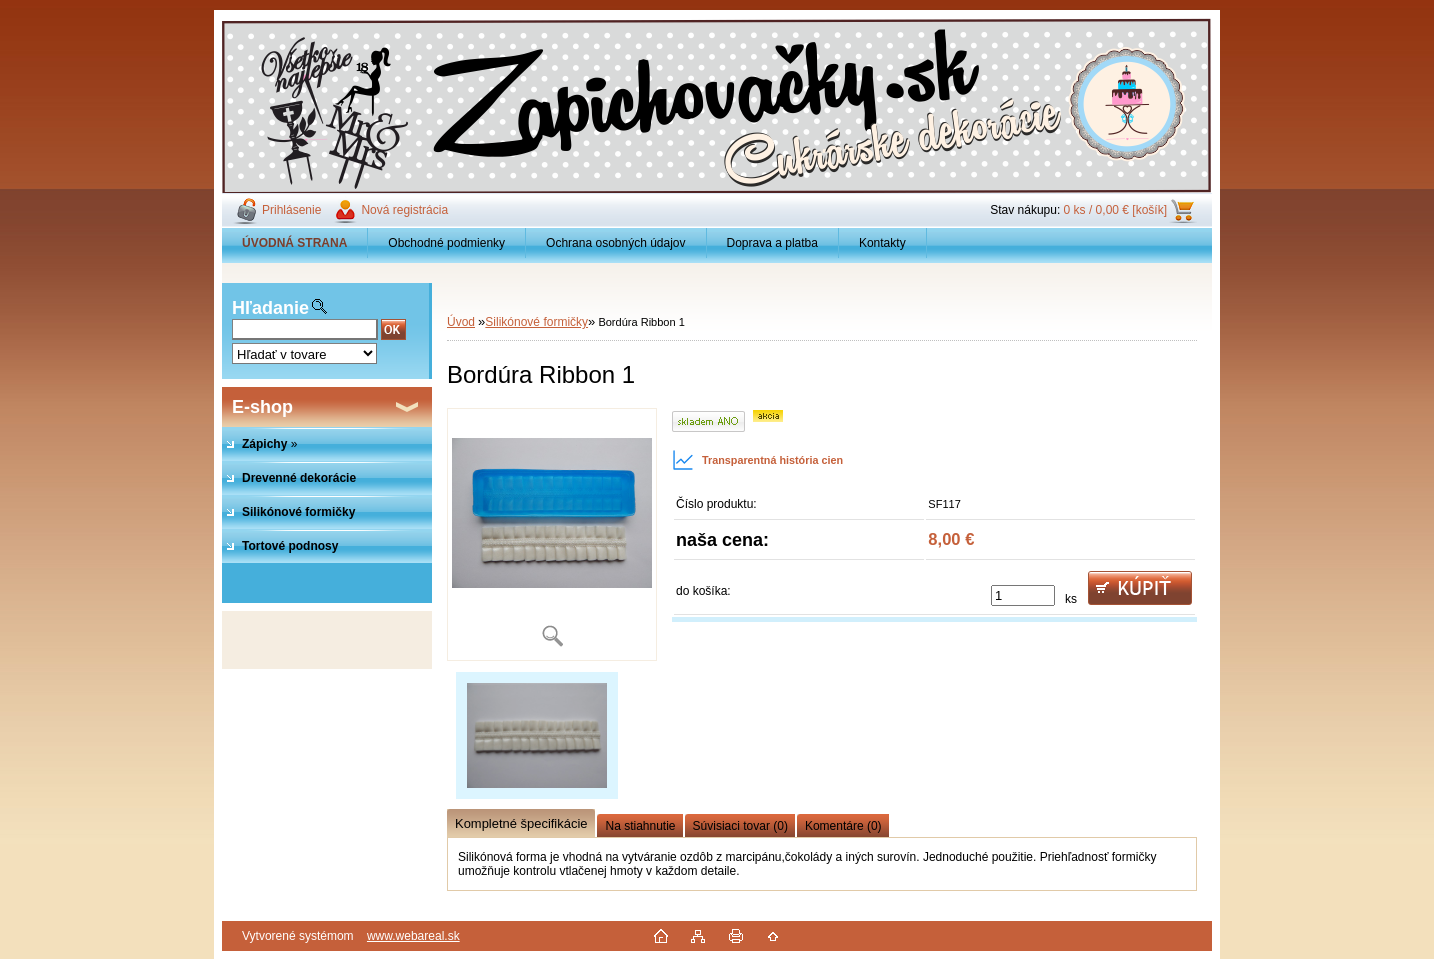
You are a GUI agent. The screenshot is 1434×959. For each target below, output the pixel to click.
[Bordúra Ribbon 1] (552, 534)
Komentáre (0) (843, 826)
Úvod (461, 322)
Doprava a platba (772, 243)
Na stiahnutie (640, 826)
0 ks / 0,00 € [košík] (1115, 210)
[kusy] (1023, 595)
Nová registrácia (404, 210)
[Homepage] (295, 243)
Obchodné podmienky (446, 243)
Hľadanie (270, 308)
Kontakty (882, 243)
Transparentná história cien (757, 460)
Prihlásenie (291, 210)
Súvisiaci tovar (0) (740, 826)
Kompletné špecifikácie (521, 823)
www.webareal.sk (413, 936)
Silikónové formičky (536, 322)
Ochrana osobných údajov (615, 243)
